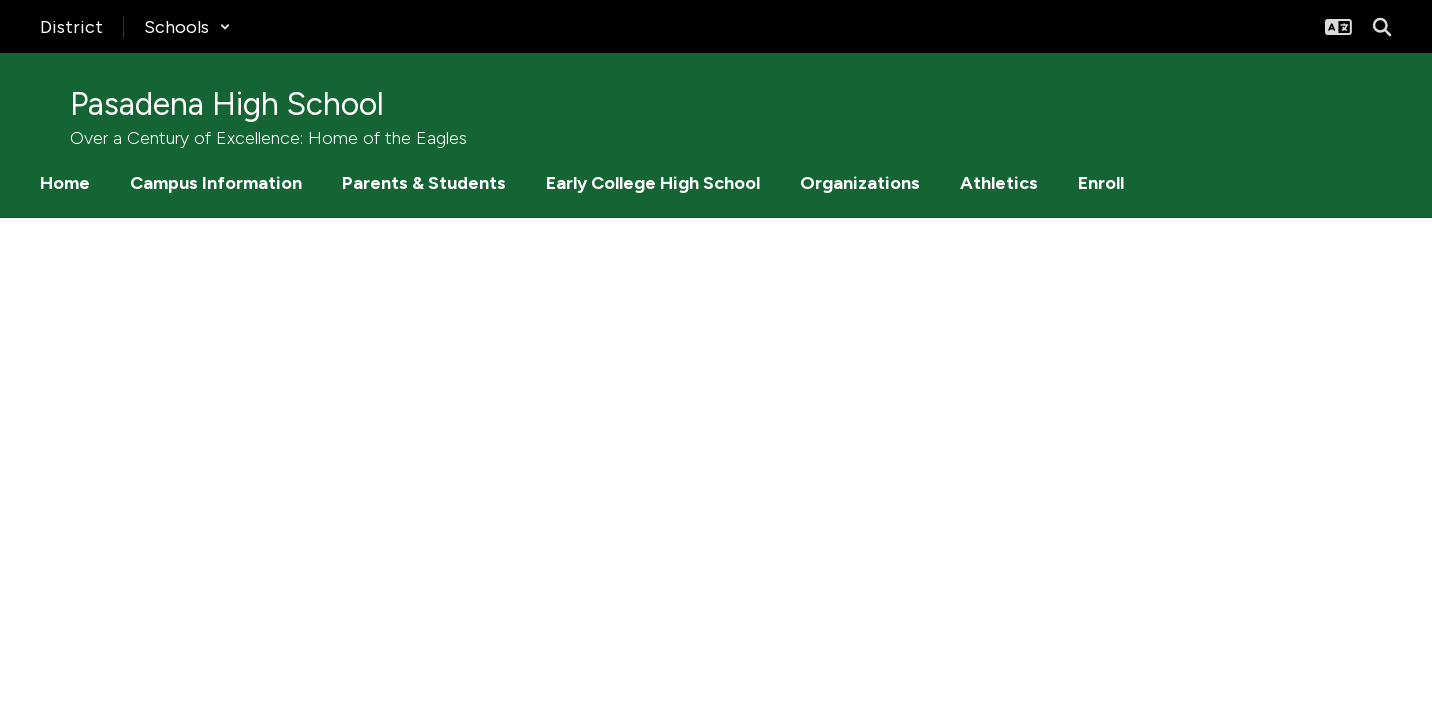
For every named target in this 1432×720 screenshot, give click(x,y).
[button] (187, 27)
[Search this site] (1382, 27)
